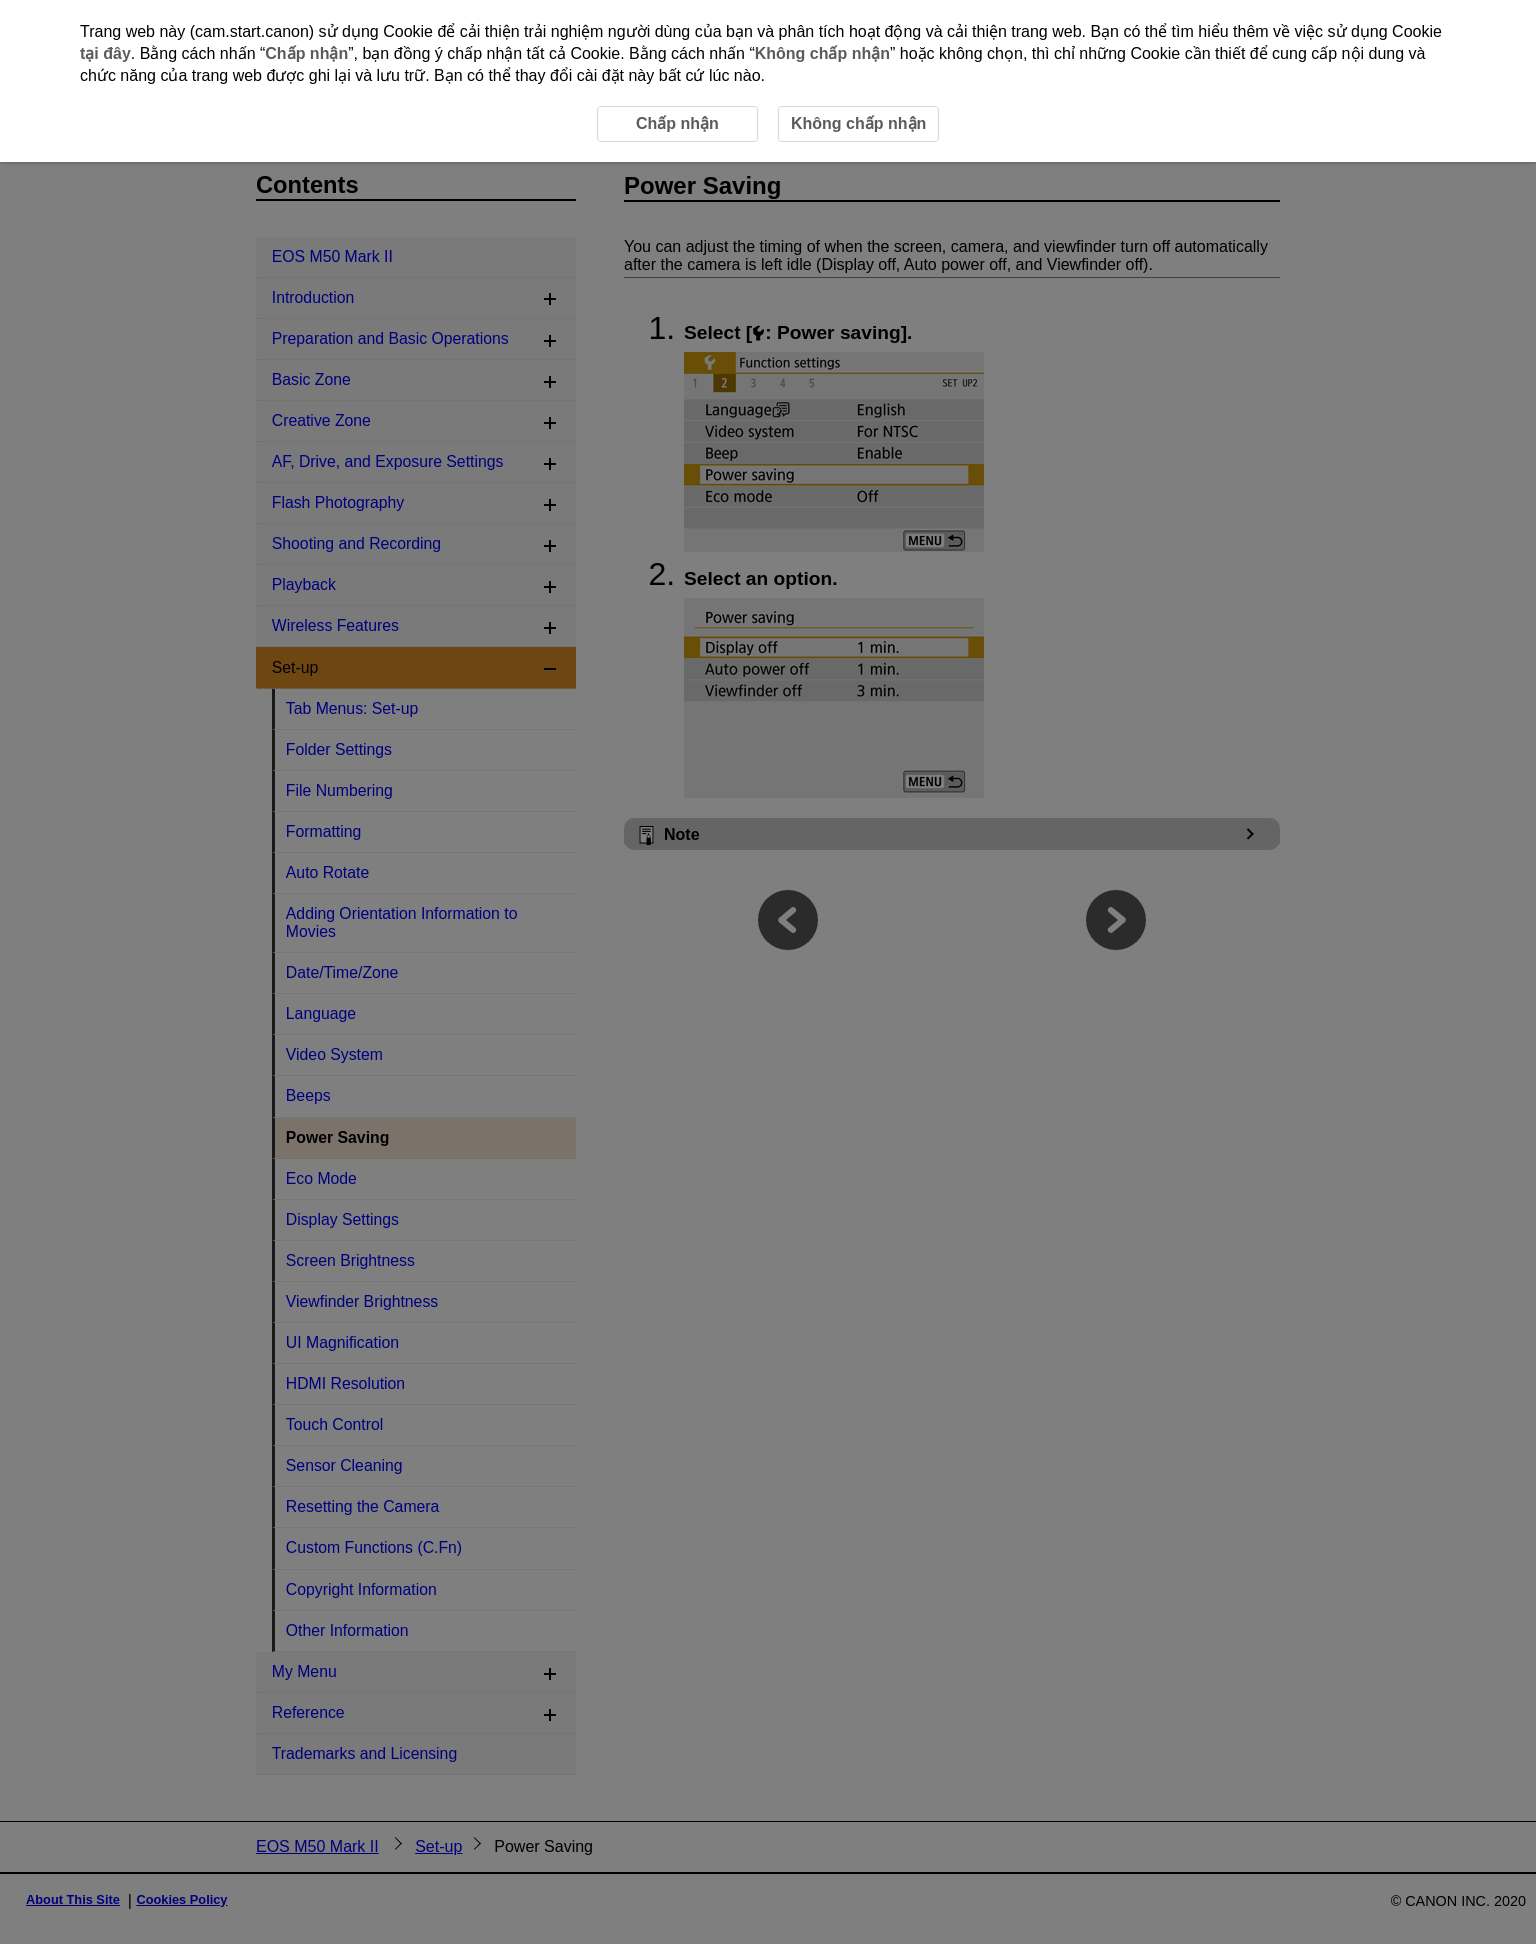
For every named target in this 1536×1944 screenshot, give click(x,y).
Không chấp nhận (822, 53)
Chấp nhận (306, 53)
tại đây (105, 53)
